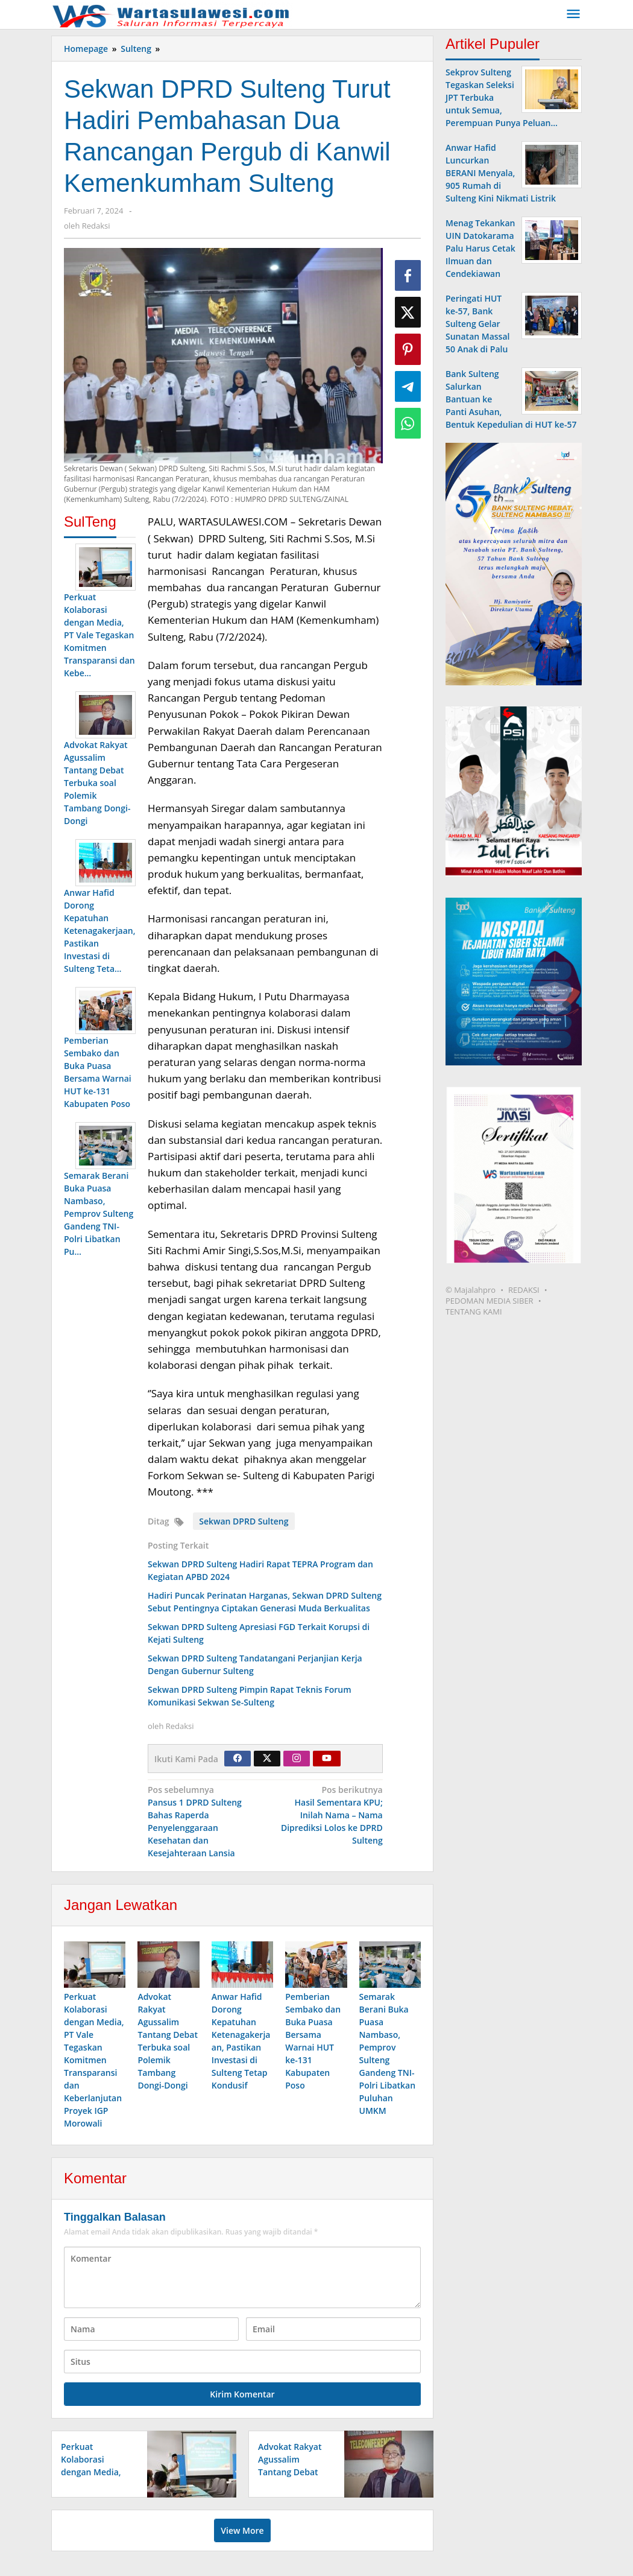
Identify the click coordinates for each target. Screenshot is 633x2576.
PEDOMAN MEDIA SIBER (490, 1300)
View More (242, 2531)
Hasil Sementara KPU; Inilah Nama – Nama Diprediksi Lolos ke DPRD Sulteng (326, 1814)
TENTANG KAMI (474, 1311)
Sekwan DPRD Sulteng (243, 1521)
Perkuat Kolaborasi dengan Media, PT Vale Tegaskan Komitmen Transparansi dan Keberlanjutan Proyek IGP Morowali (94, 2060)
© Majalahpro (471, 1289)
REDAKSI (524, 1289)
